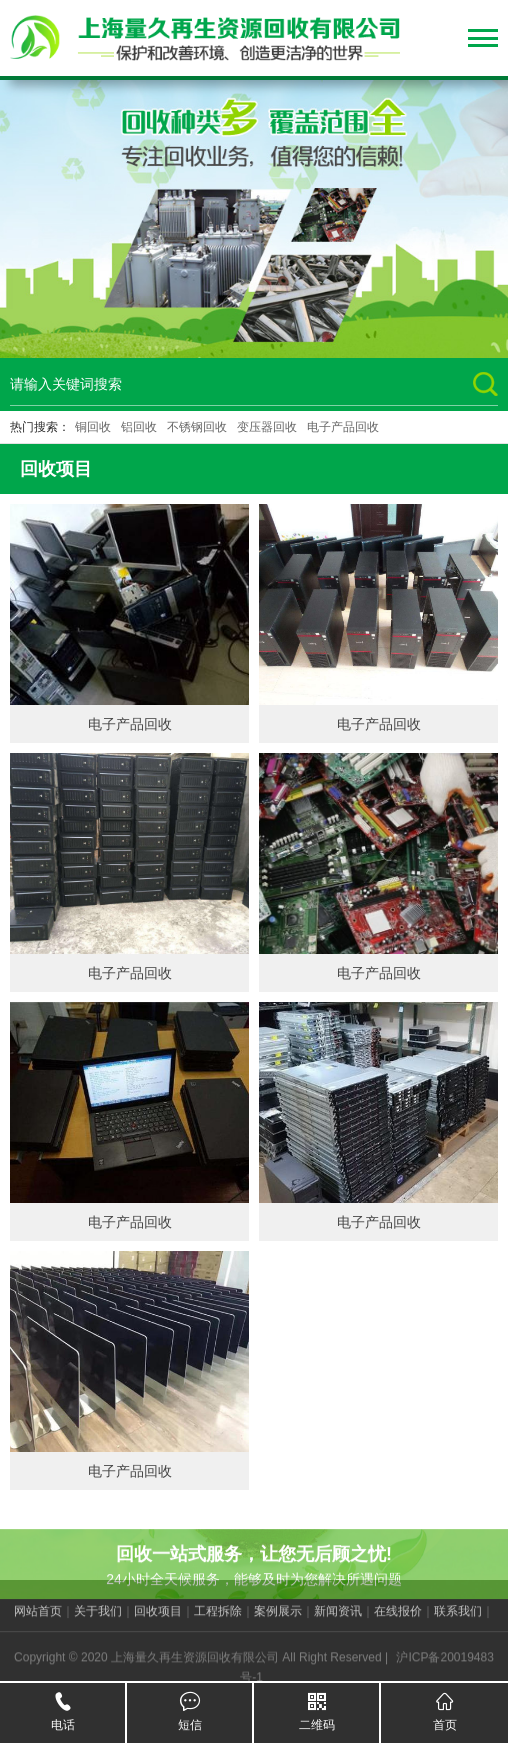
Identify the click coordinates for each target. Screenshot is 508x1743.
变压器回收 (267, 427)
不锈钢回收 (197, 427)
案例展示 (278, 1621)
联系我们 (458, 1621)
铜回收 (93, 427)
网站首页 (38, 1621)
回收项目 (158, 1621)
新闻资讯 (338, 1621)
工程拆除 (218, 1621)
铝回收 (139, 427)
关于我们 (98, 1621)
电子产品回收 (343, 427)
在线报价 (398, 1621)
